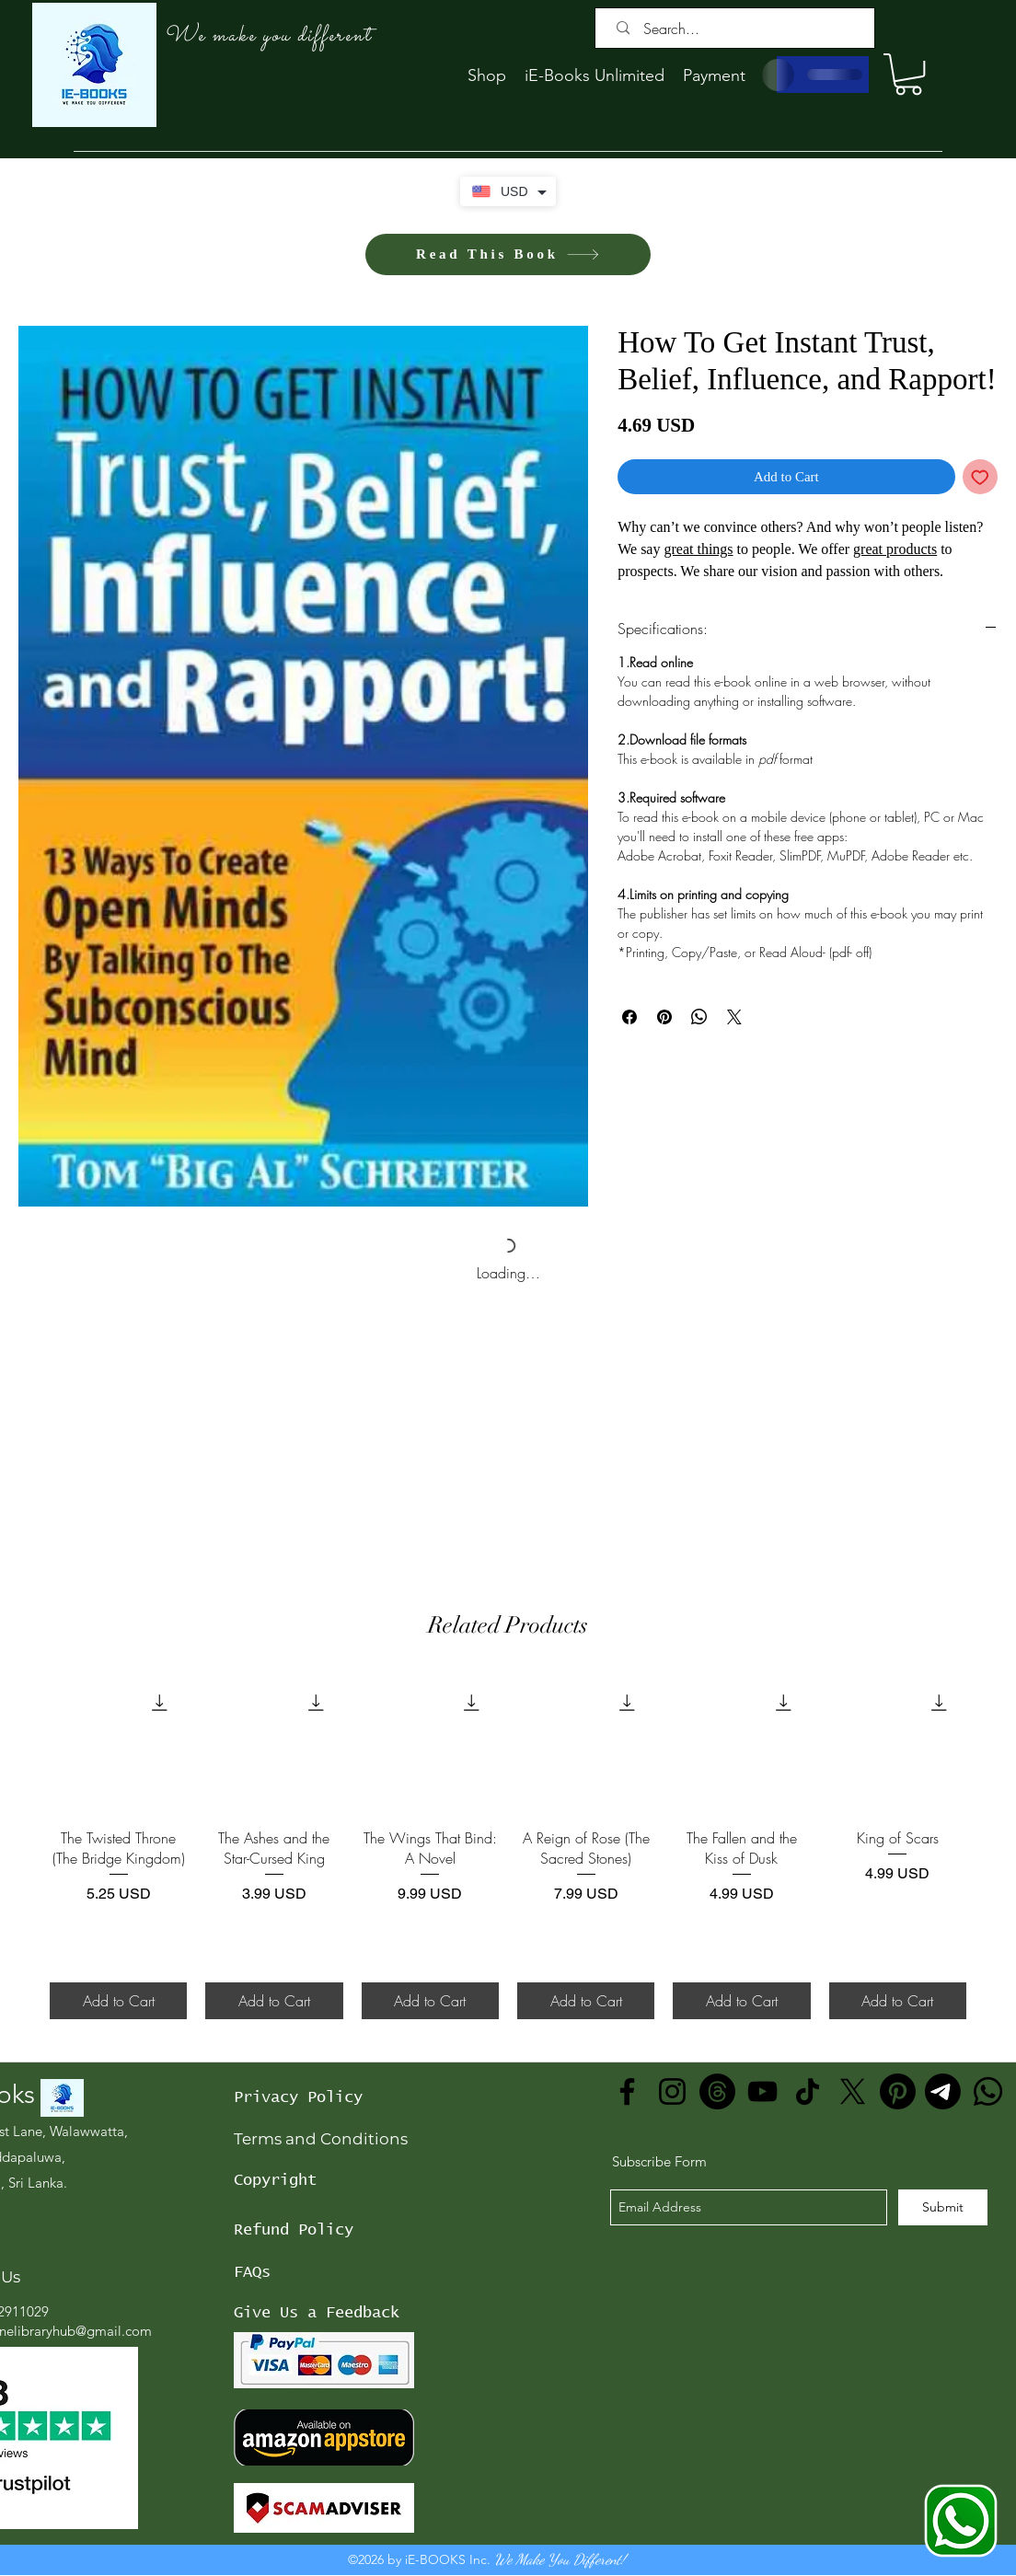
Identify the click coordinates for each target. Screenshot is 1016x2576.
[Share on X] (734, 1017)
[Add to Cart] (118, 2000)
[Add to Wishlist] (981, 477)
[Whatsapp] (988, 2091)
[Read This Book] (508, 254)
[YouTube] (762, 2091)
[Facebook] (627, 2091)
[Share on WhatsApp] (699, 1017)
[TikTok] (808, 2091)
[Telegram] (943, 2091)
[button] (908, 74)
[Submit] (942, 2207)
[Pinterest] (898, 2091)
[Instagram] (672, 2091)
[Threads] (717, 2091)
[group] (508, 1846)
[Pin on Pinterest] (664, 1017)
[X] (853, 2091)
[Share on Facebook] (629, 1017)
